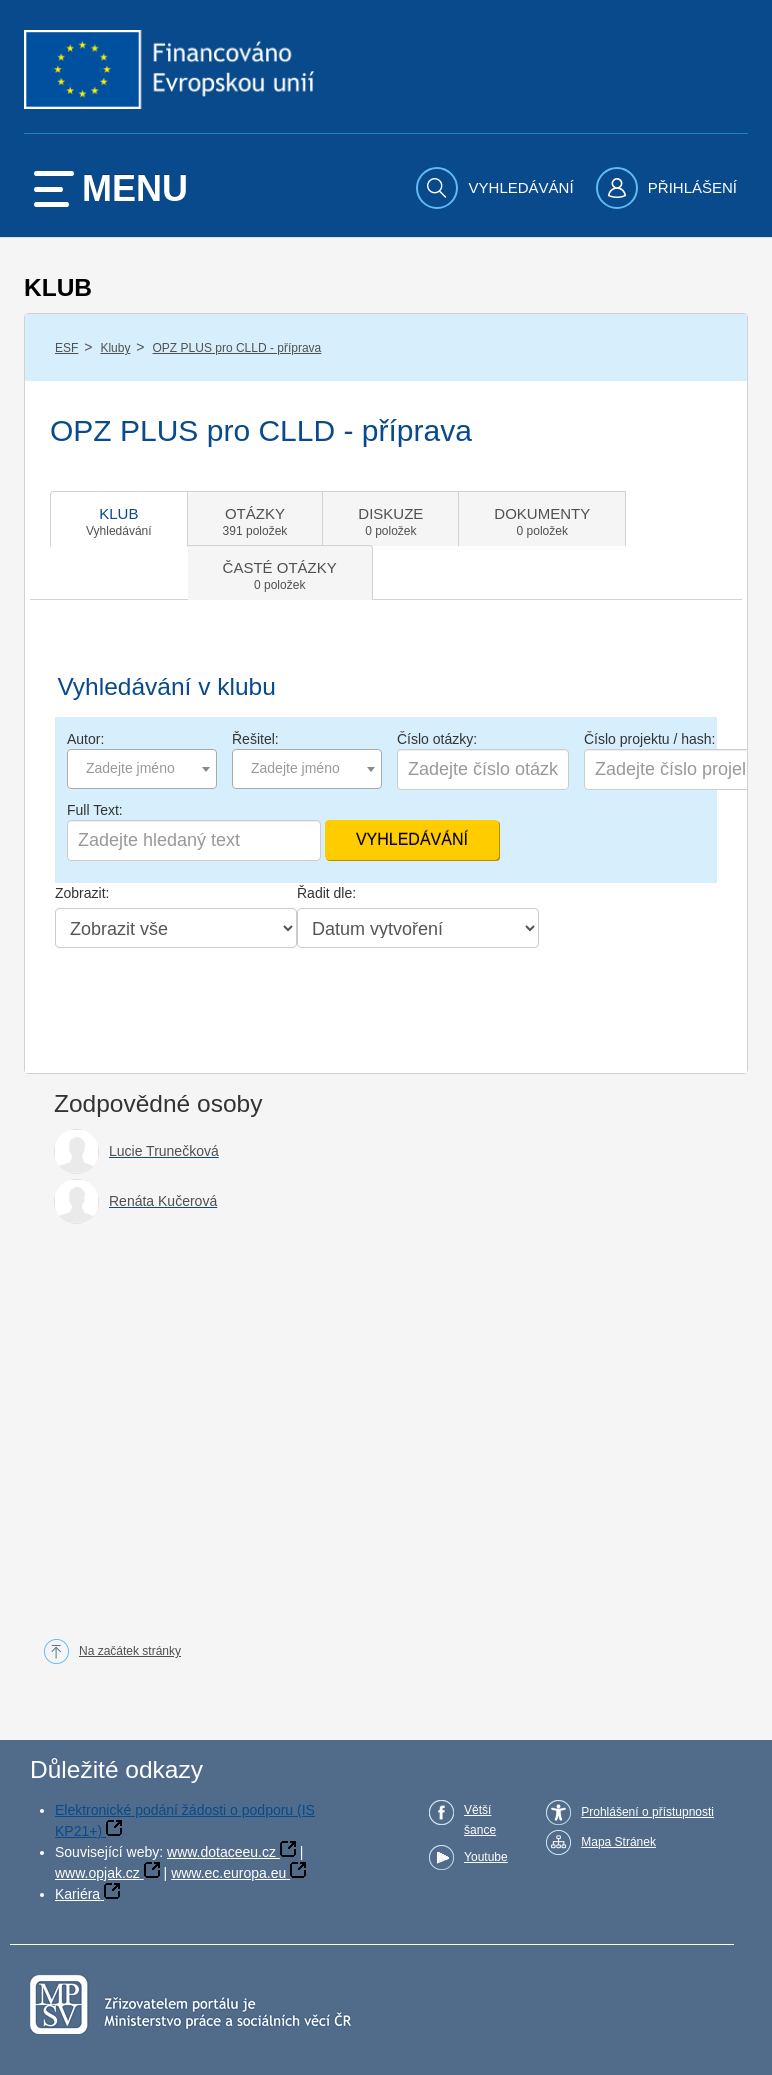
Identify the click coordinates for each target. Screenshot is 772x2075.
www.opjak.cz (97, 1873)
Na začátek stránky (130, 1651)
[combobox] (142, 769)
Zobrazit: (82, 893)
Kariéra (77, 1894)
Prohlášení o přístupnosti (647, 1812)
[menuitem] (497, 188)
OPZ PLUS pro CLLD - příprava (237, 348)
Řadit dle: (326, 893)
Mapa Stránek (618, 1842)
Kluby (115, 348)
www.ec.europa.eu (228, 1873)
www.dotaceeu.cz (221, 1852)
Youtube (486, 1857)
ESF (66, 348)
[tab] (119, 519)
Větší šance (480, 1820)
